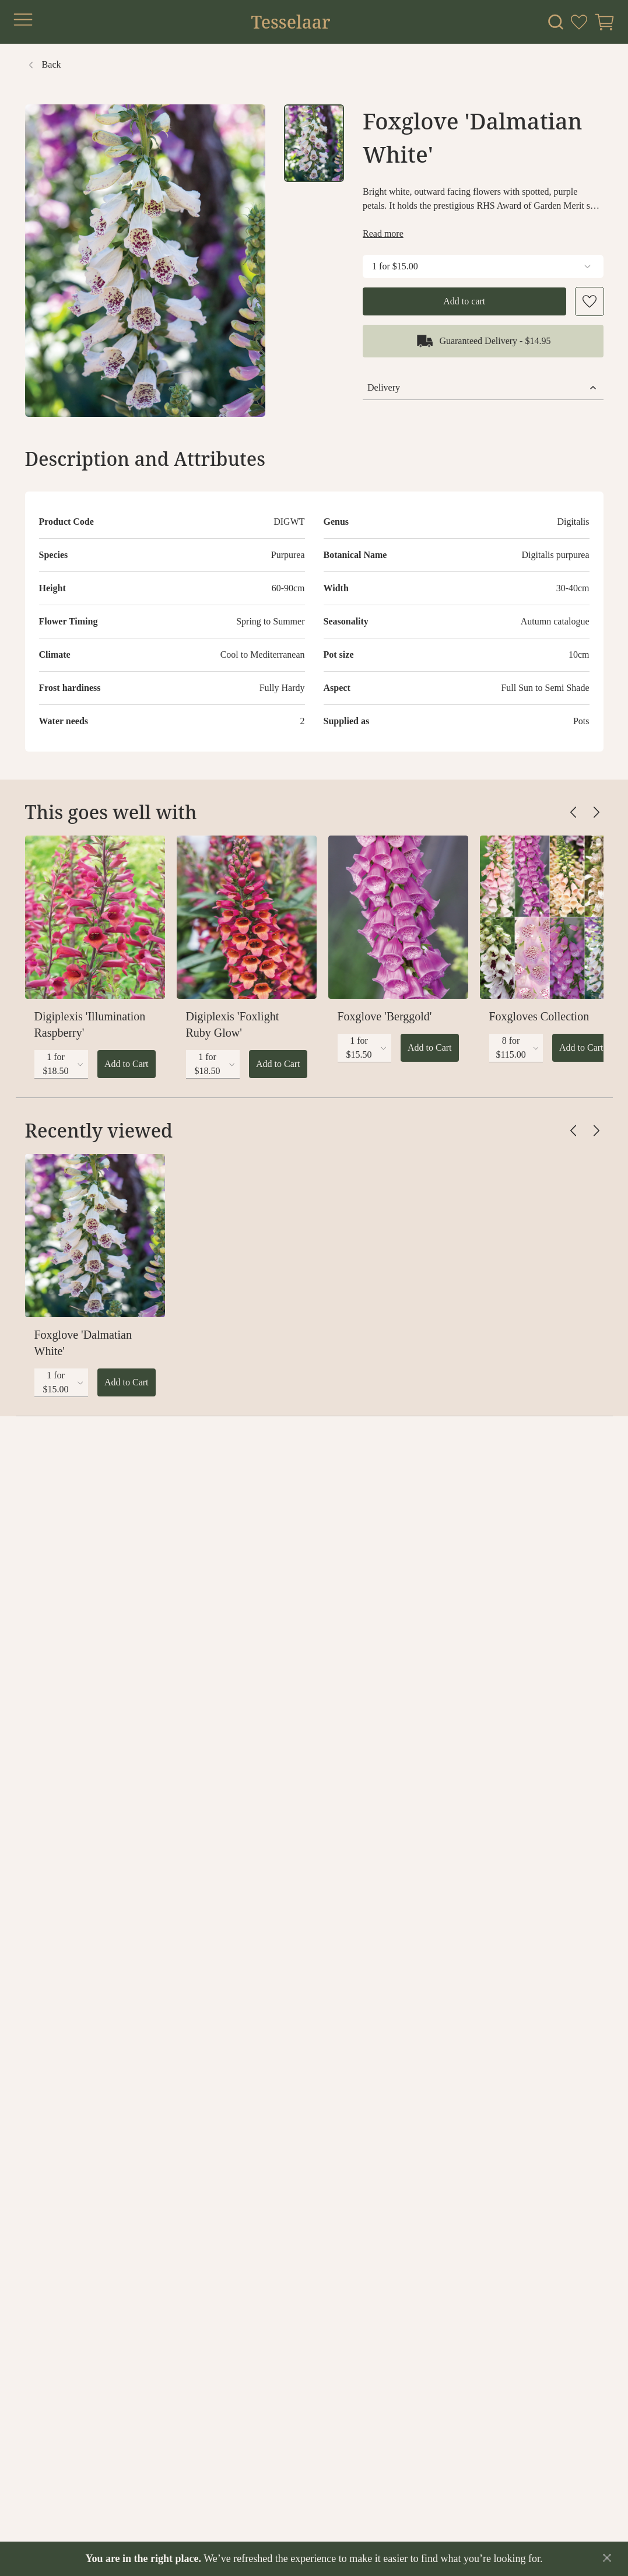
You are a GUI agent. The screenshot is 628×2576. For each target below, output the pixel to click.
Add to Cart (126, 1064)
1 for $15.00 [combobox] (483, 266)
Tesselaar (290, 22)
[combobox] (61, 1064)
